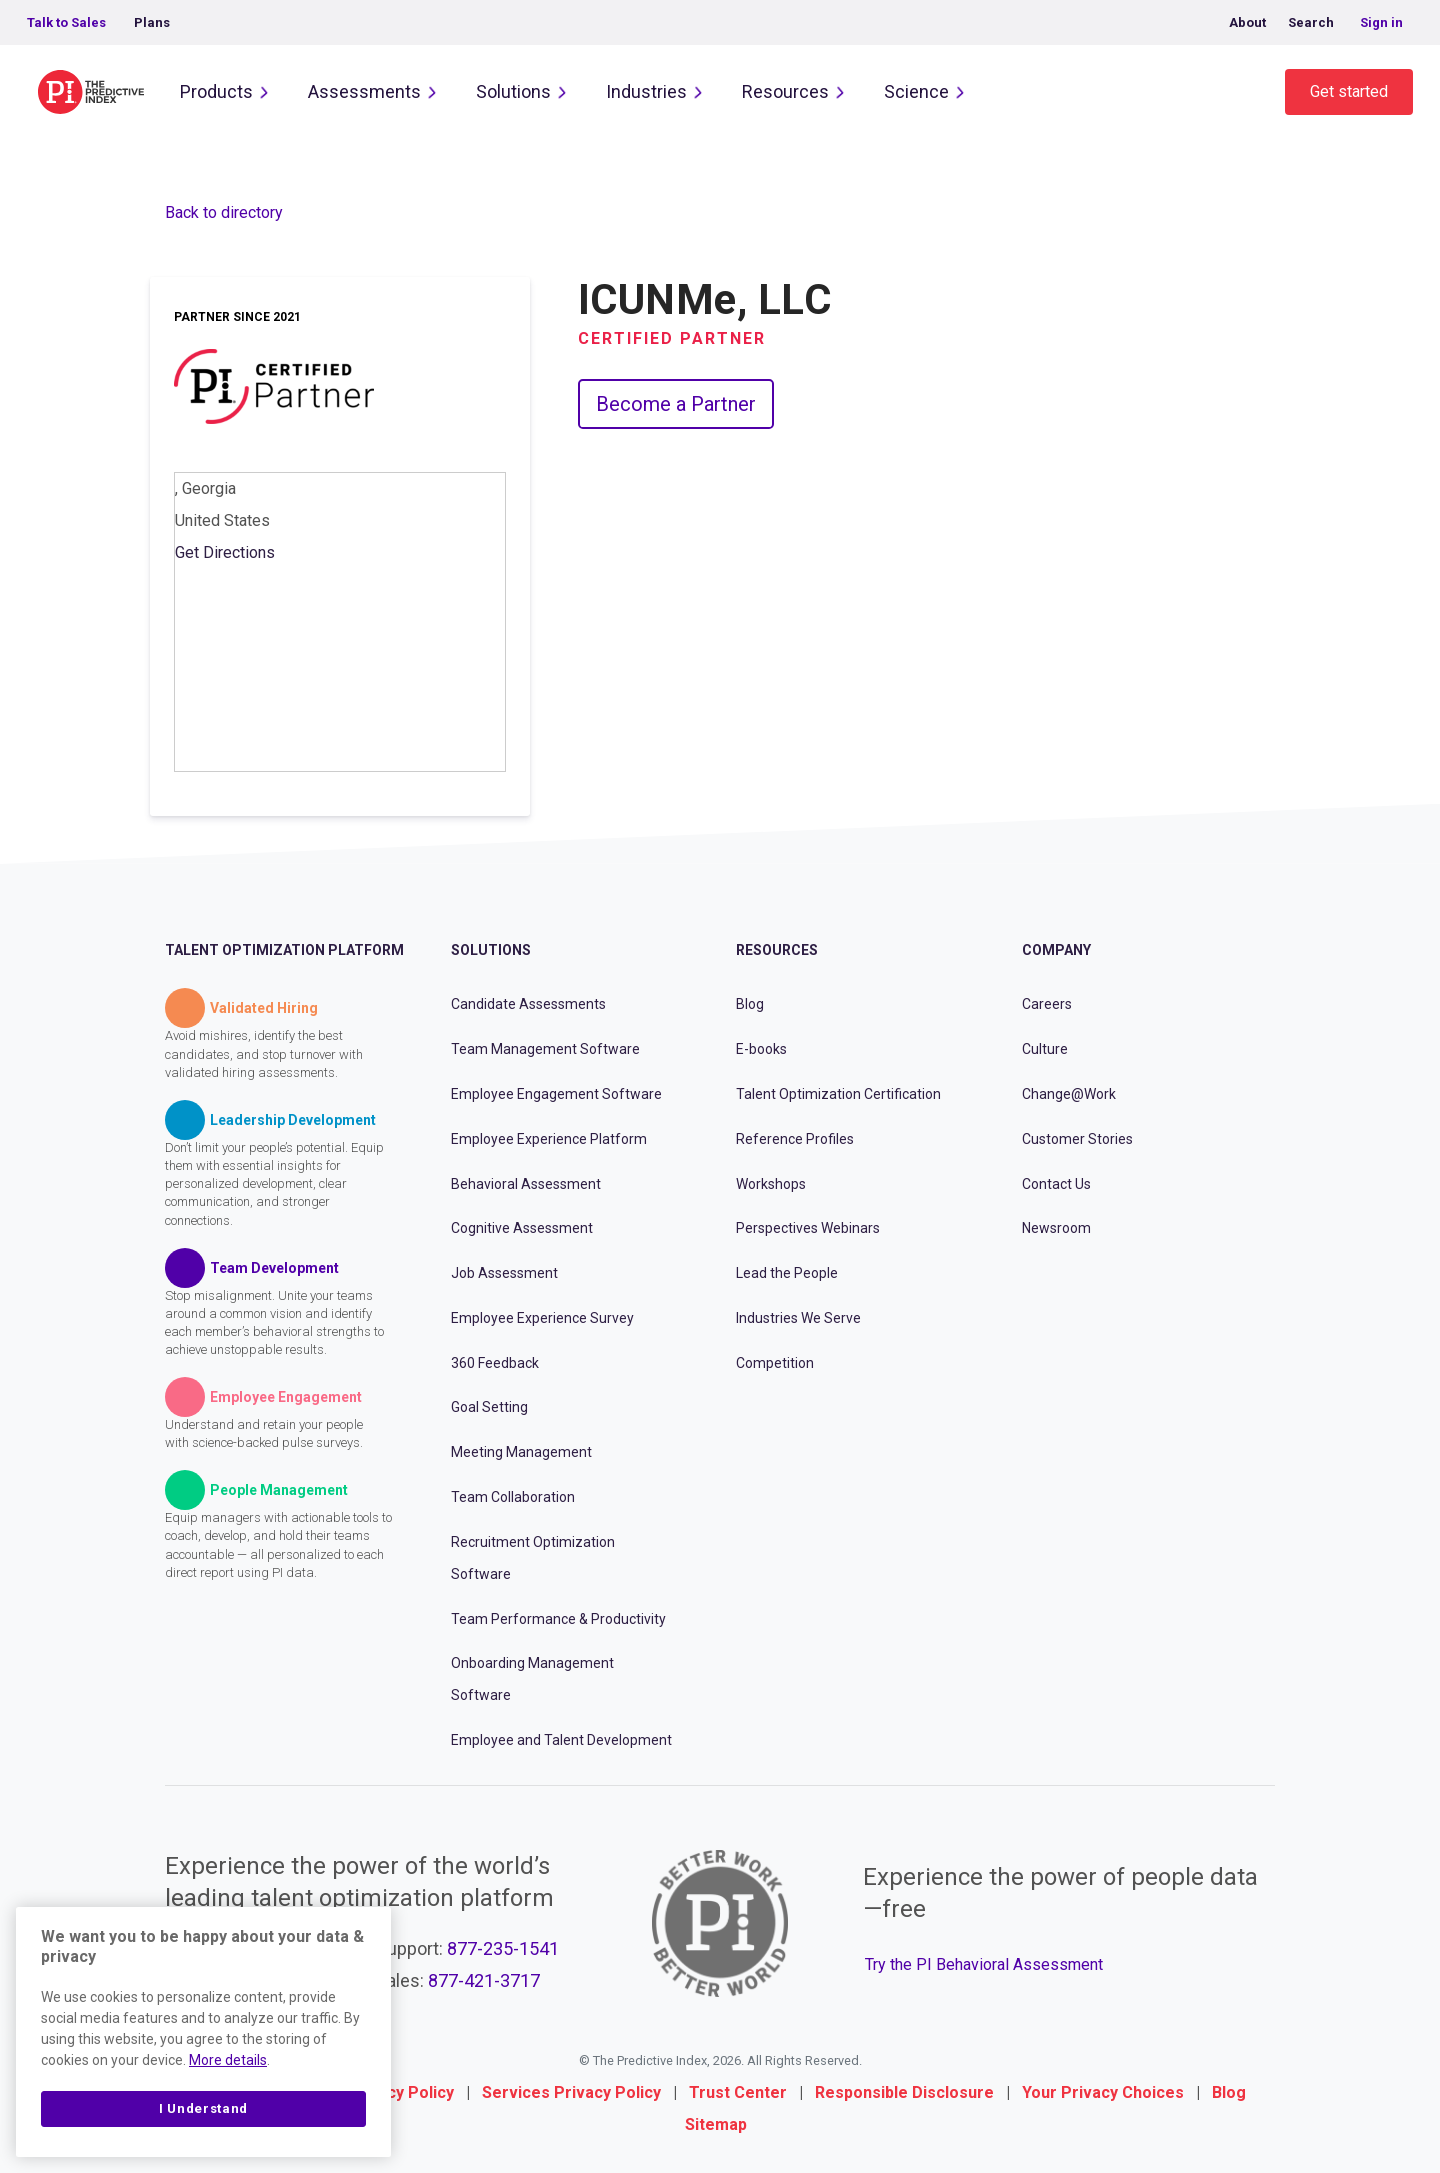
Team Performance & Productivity (558, 1619)
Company (1056, 950)
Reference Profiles (795, 1139)
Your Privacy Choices (1103, 2092)
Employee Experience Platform (549, 1139)
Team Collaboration (513, 1497)
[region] (203, 2032)
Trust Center (738, 2092)
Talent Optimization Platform (284, 950)
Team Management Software (545, 1049)
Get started (1349, 91)
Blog (750, 1004)
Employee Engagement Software (556, 1094)
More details (228, 2060)
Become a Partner (676, 404)
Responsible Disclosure (904, 2092)
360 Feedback (495, 1363)
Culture (1045, 1049)
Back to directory (224, 212)
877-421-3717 (484, 1980)
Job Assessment (504, 1273)
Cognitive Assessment (522, 1228)
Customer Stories (1077, 1139)
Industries (646, 91)
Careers (1047, 1004)
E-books (761, 1049)
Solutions (513, 91)
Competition (775, 1363)
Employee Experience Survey (542, 1318)
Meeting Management (521, 1452)
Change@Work (1069, 1094)
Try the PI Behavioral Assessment (984, 1964)
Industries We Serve (798, 1318)
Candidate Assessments (528, 1004)
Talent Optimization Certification (838, 1094)
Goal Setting (489, 1407)
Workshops (771, 1184)
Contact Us (1056, 1184)
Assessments (364, 91)
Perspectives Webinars (808, 1228)
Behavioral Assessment (526, 1184)
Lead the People (787, 1273)
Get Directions (225, 552)
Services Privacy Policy (571, 2092)
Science (916, 91)
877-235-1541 (503, 1948)
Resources (785, 91)
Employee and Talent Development (561, 1740)
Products (216, 91)
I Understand (203, 2108)
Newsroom (1056, 1228)
